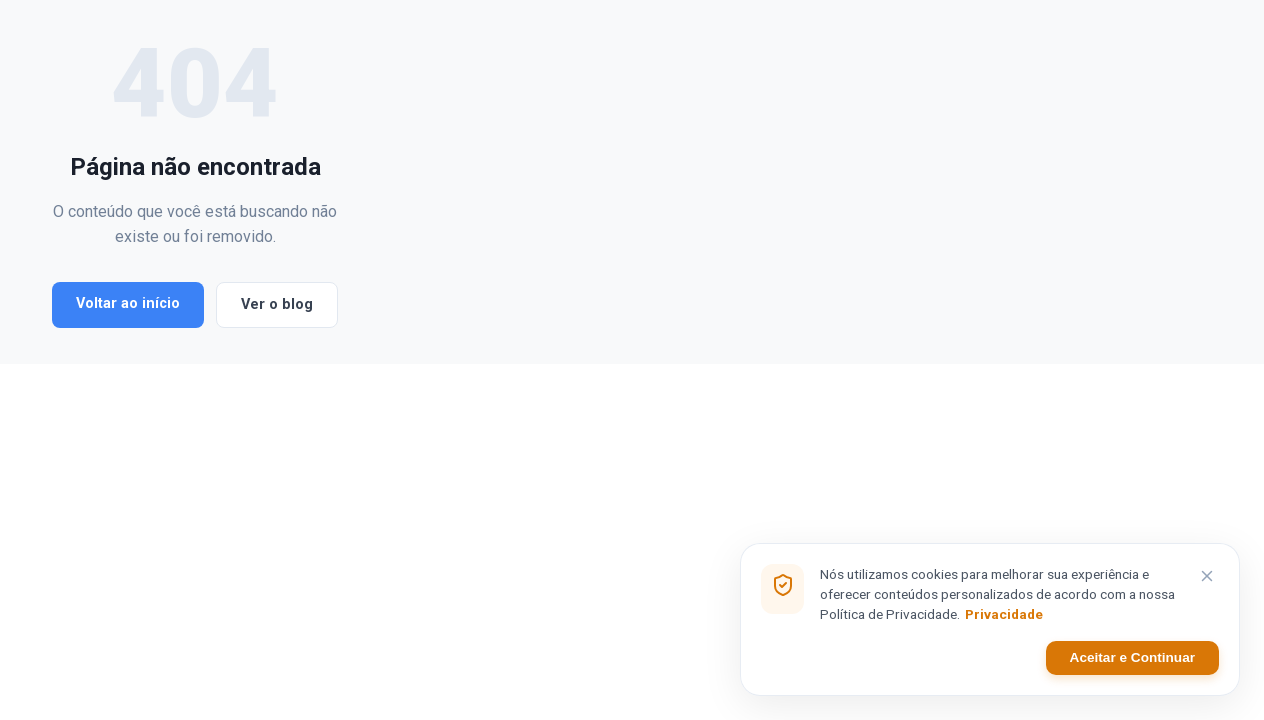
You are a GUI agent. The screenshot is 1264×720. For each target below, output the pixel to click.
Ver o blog (277, 482)
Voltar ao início (128, 481)
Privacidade (1004, 616)
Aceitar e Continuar (1132, 659)
